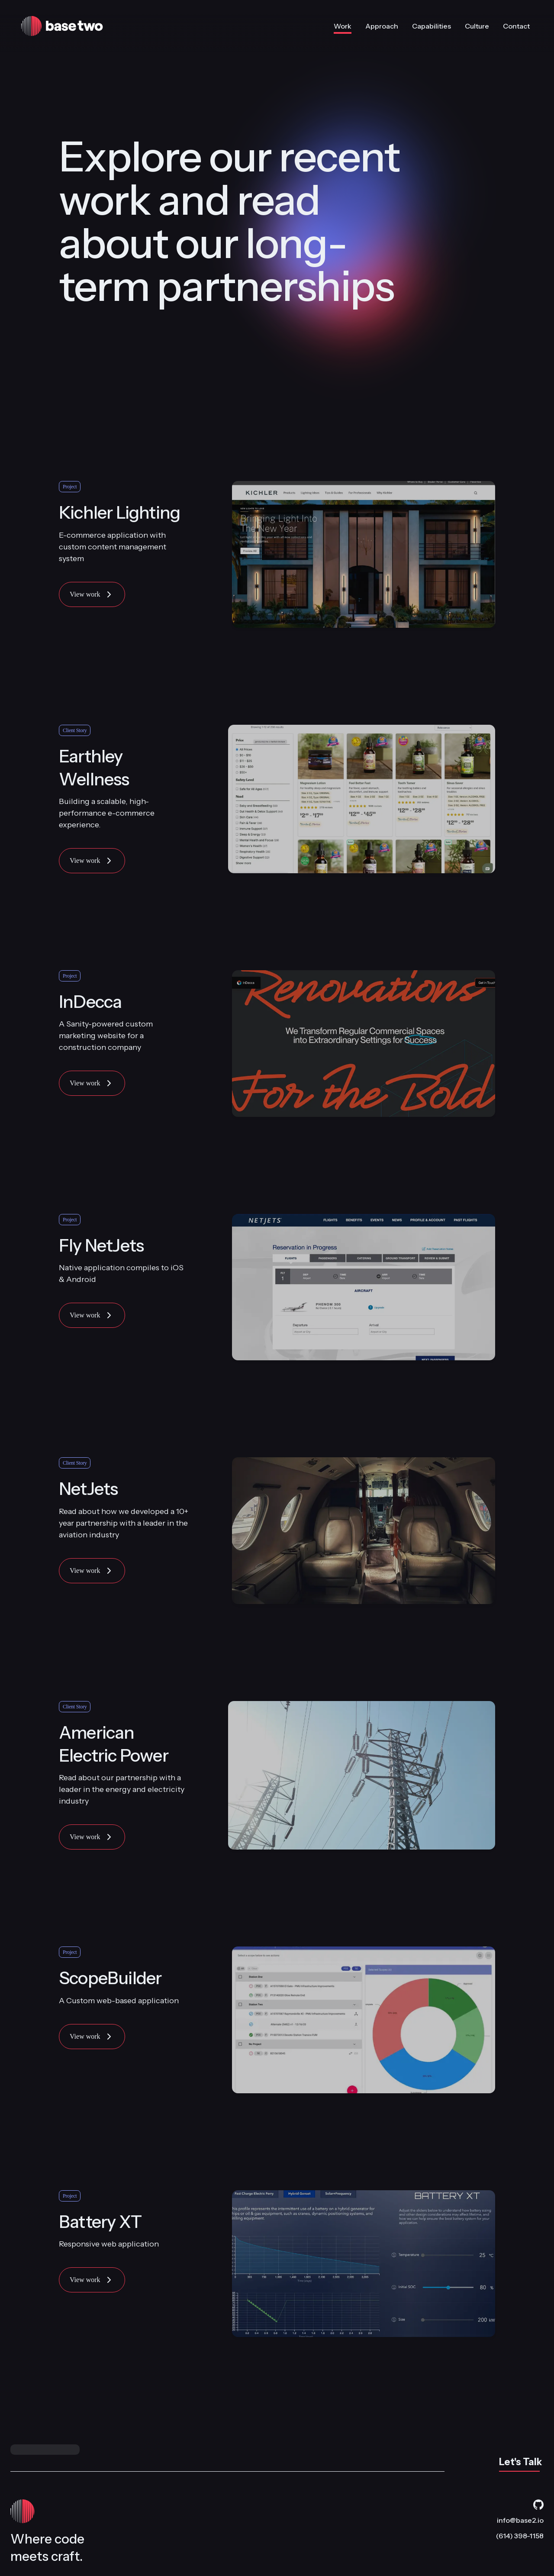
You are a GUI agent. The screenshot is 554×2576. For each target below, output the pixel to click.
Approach (381, 26)
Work (342, 28)
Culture (477, 26)
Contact (516, 26)
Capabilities (431, 26)
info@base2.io (520, 2520)
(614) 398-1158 (520, 2535)
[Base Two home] (119, 26)
